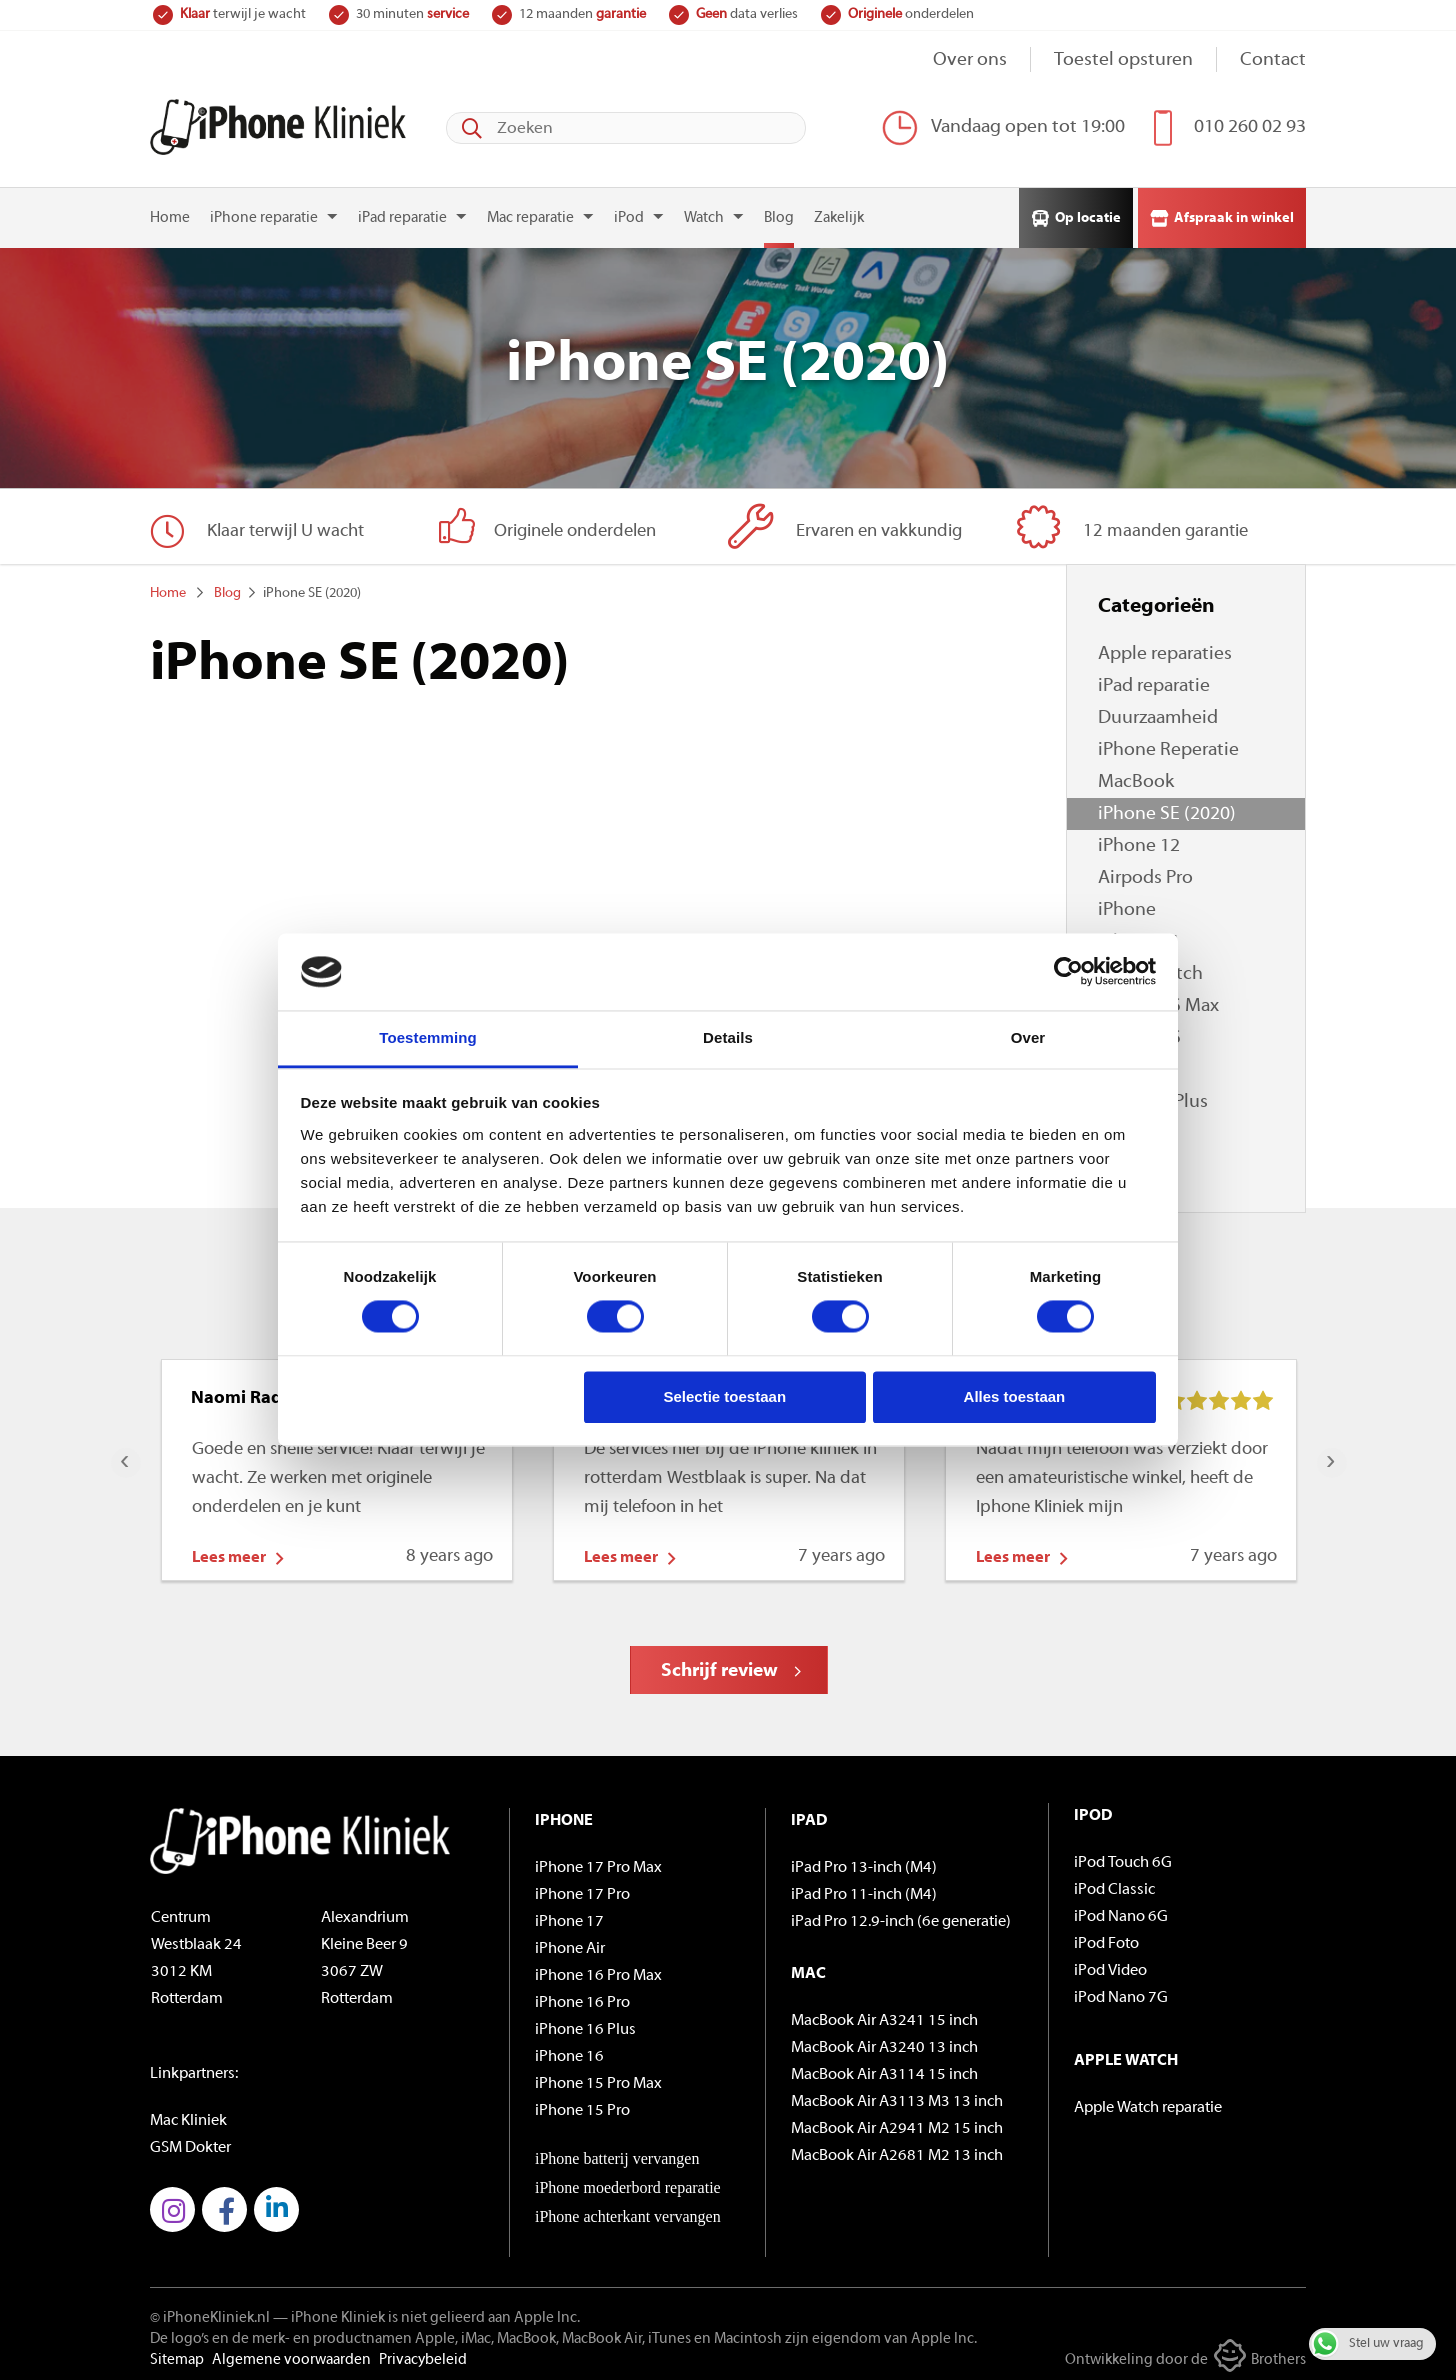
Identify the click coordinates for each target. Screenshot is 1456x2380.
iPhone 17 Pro (582, 1889)
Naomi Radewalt (259, 1392)
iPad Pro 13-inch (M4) (864, 1862)
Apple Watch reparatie (1148, 2102)
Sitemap (177, 2354)
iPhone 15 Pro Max (598, 2078)
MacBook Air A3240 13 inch (884, 2042)
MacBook (1136, 776)
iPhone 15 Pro (582, 2105)
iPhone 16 (569, 2051)
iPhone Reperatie (1168, 744)
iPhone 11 (1139, 936)
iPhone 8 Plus (1153, 1096)
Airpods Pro (1145, 872)
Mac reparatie (530, 212)
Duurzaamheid (1158, 712)
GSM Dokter (190, 2142)
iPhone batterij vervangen (617, 2152)
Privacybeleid (423, 2354)
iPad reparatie (402, 212)
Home (170, 212)
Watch (704, 212)
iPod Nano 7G (1121, 1992)
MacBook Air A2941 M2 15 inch (897, 2123)
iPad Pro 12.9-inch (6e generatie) (901, 1916)
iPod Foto (1106, 1938)
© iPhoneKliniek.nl (210, 2312)
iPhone (1127, 904)
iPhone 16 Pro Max (598, 1970)
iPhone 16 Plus (585, 2024)
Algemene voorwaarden (291, 2354)
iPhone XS (1139, 1032)
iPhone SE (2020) (1167, 808)
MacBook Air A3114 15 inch (884, 2069)
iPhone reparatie (264, 212)
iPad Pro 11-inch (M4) (864, 1889)
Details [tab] (728, 1037)
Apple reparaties (1165, 648)
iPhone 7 (1134, 1160)
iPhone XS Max (1158, 1000)
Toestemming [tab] (428, 1037)
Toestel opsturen (1123, 60)
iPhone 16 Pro (582, 1997)
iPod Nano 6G (1121, 1911)
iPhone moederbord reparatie (628, 2181)
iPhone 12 (1139, 840)
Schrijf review (719, 1665)
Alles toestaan (1015, 1396)
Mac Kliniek (188, 2115)
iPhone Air (570, 1943)
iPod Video (1110, 1965)
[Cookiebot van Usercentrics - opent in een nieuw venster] (1068, 972)
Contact (1273, 60)
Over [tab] (1028, 1037)
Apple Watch (1150, 968)
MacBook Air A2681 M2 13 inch (897, 2150)
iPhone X (1134, 1064)
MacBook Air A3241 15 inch (884, 2015)
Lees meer (229, 1552)
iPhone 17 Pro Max (598, 1862)
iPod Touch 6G (1123, 1857)
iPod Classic (1114, 1884)
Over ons (970, 60)
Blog (779, 212)
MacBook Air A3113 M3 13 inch (897, 2096)
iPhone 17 (569, 1916)
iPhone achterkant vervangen (628, 2210)
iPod (629, 212)
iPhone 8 (1134, 1128)
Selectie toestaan (725, 1396)
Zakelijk (839, 212)
